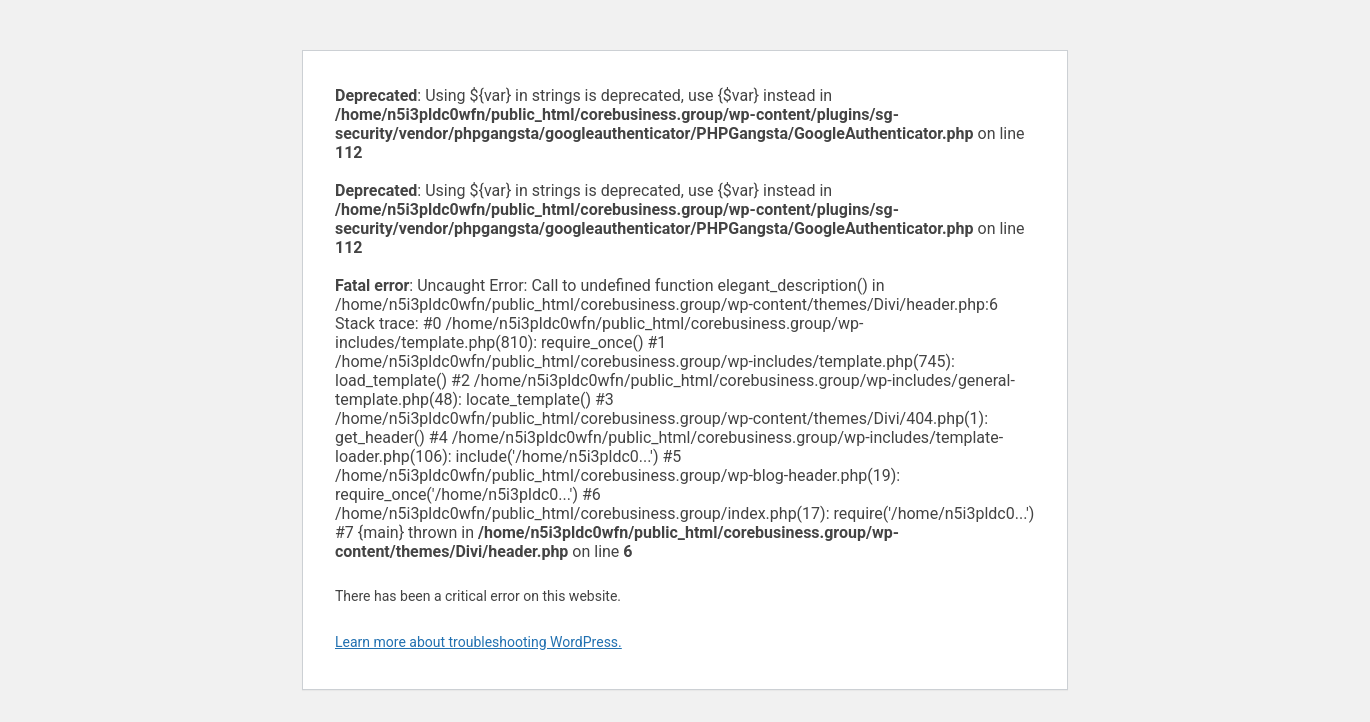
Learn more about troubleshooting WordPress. (478, 642)
